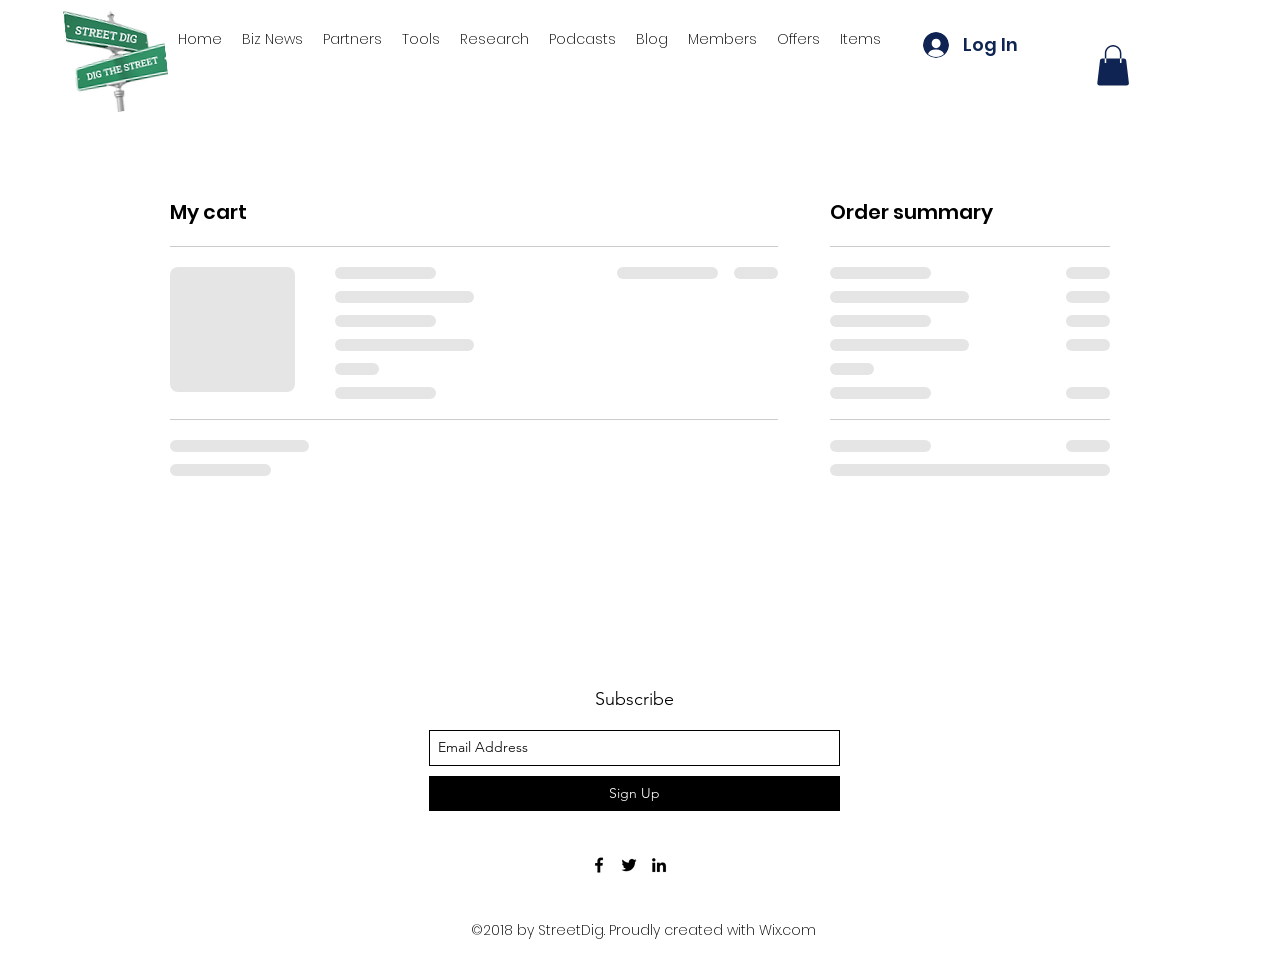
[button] (1113, 65)
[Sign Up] (634, 793)
